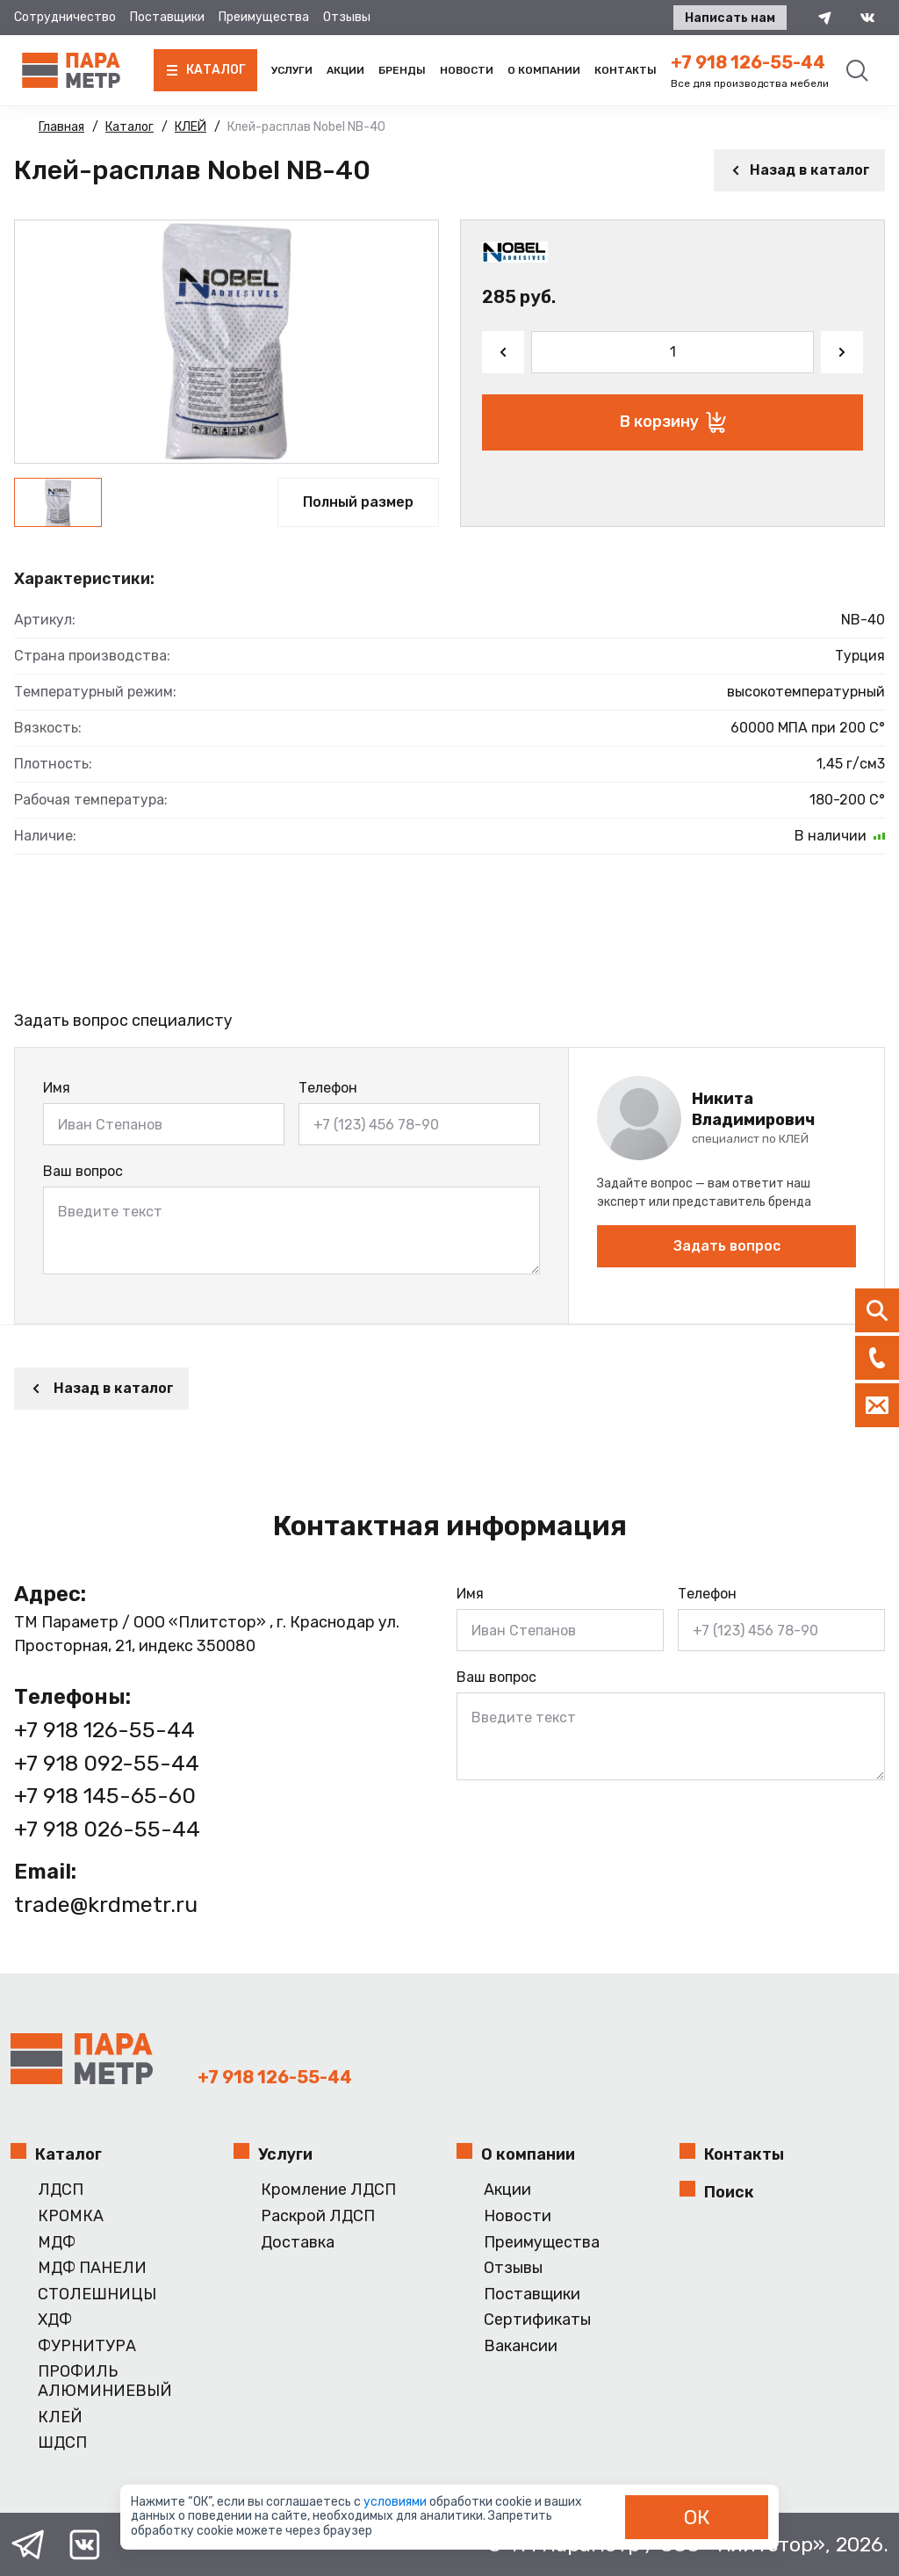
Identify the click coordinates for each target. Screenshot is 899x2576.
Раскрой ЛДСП (318, 2216)
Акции (345, 70)
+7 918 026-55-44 (107, 1829)
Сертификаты (537, 2320)
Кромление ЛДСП (328, 2190)
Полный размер (358, 502)
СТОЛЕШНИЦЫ (97, 2294)
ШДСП (62, 2443)
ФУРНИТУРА (87, 2346)
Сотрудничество (65, 17)
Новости (466, 70)
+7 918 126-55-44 (748, 62)
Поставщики (167, 17)
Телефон (327, 1087)
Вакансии (520, 2346)
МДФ (57, 2242)
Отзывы (346, 17)
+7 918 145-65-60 (105, 1795)
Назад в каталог (799, 170)
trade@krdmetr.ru (106, 1904)
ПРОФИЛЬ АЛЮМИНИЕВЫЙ (105, 2381)
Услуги (292, 70)
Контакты (625, 70)
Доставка (297, 2242)
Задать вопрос (726, 1245)
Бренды (402, 70)
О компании (543, 70)
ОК (697, 2517)
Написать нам (730, 18)
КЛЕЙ (60, 2417)
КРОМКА (71, 2216)
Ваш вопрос (83, 1171)
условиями (396, 2501)
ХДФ (55, 2320)
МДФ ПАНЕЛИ (92, 2268)
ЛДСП (60, 2190)
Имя (56, 1087)
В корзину (673, 422)
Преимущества (264, 17)
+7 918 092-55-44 (106, 1763)
